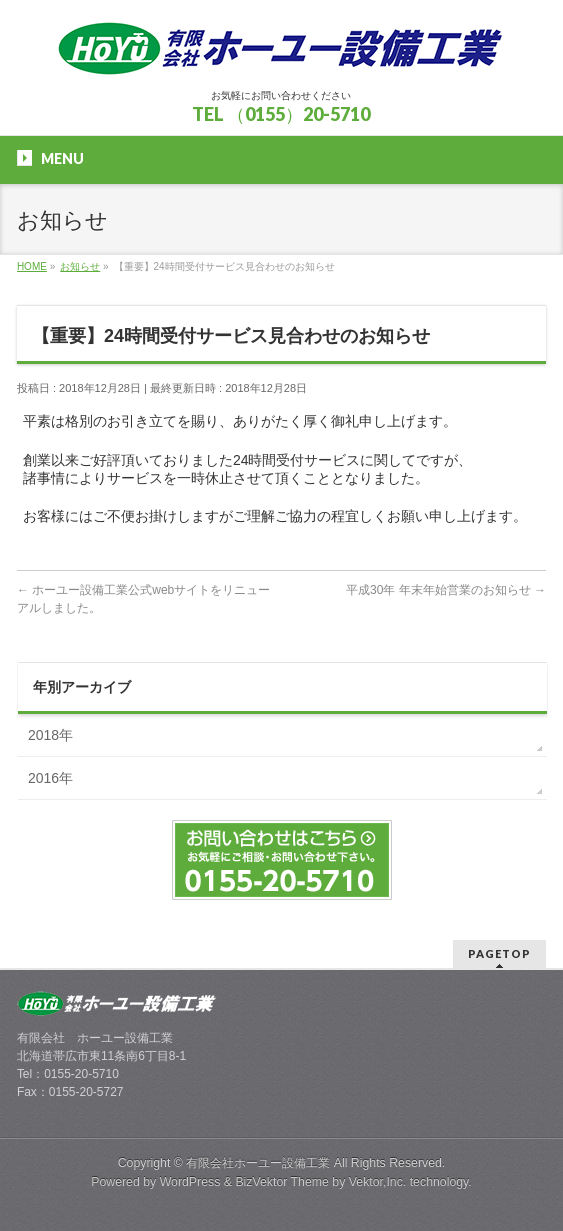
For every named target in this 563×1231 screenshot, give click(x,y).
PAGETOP (499, 953)
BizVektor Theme (282, 1182)
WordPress (190, 1182)
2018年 (50, 735)
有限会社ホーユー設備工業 (258, 1163)
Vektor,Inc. (378, 1182)
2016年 (50, 778)
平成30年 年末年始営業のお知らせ (446, 590)
